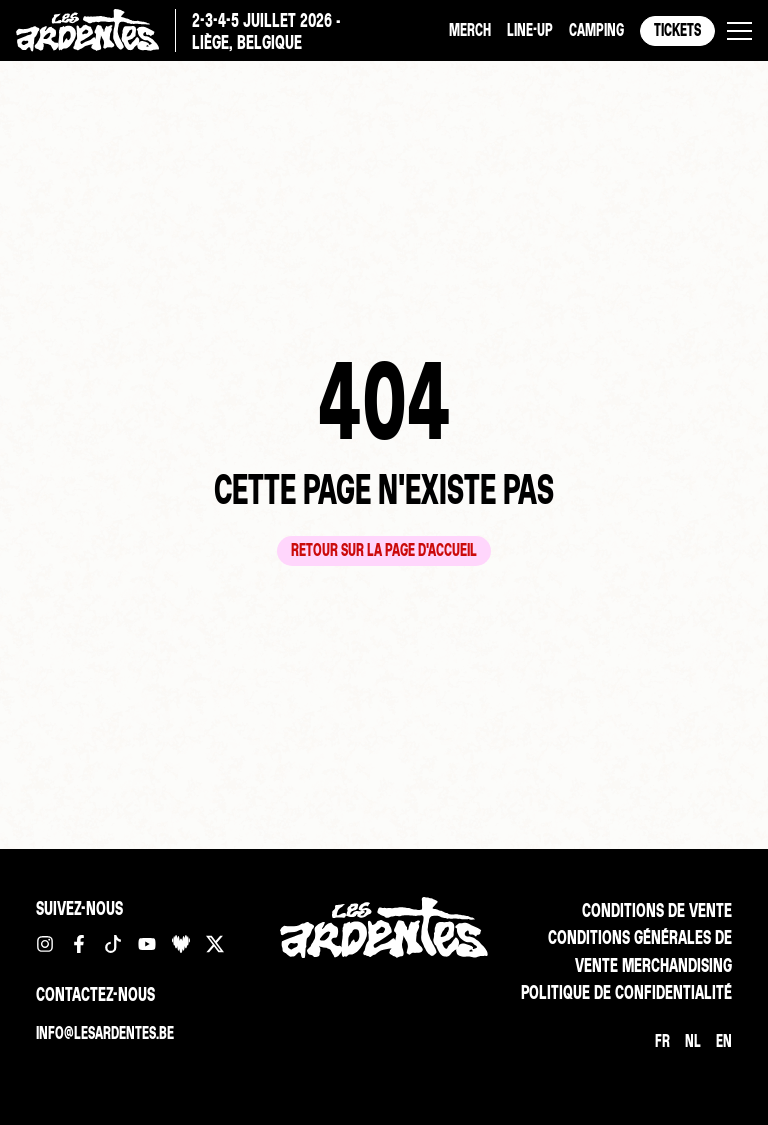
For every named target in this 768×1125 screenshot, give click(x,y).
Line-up (530, 29)
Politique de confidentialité (626, 992)
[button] (739, 31)
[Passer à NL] (693, 1041)
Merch (470, 29)
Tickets (677, 29)
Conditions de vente (657, 910)
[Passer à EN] (724, 1041)
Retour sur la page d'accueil (384, 549)
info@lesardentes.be (105, 1032)
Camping (596, 29)
